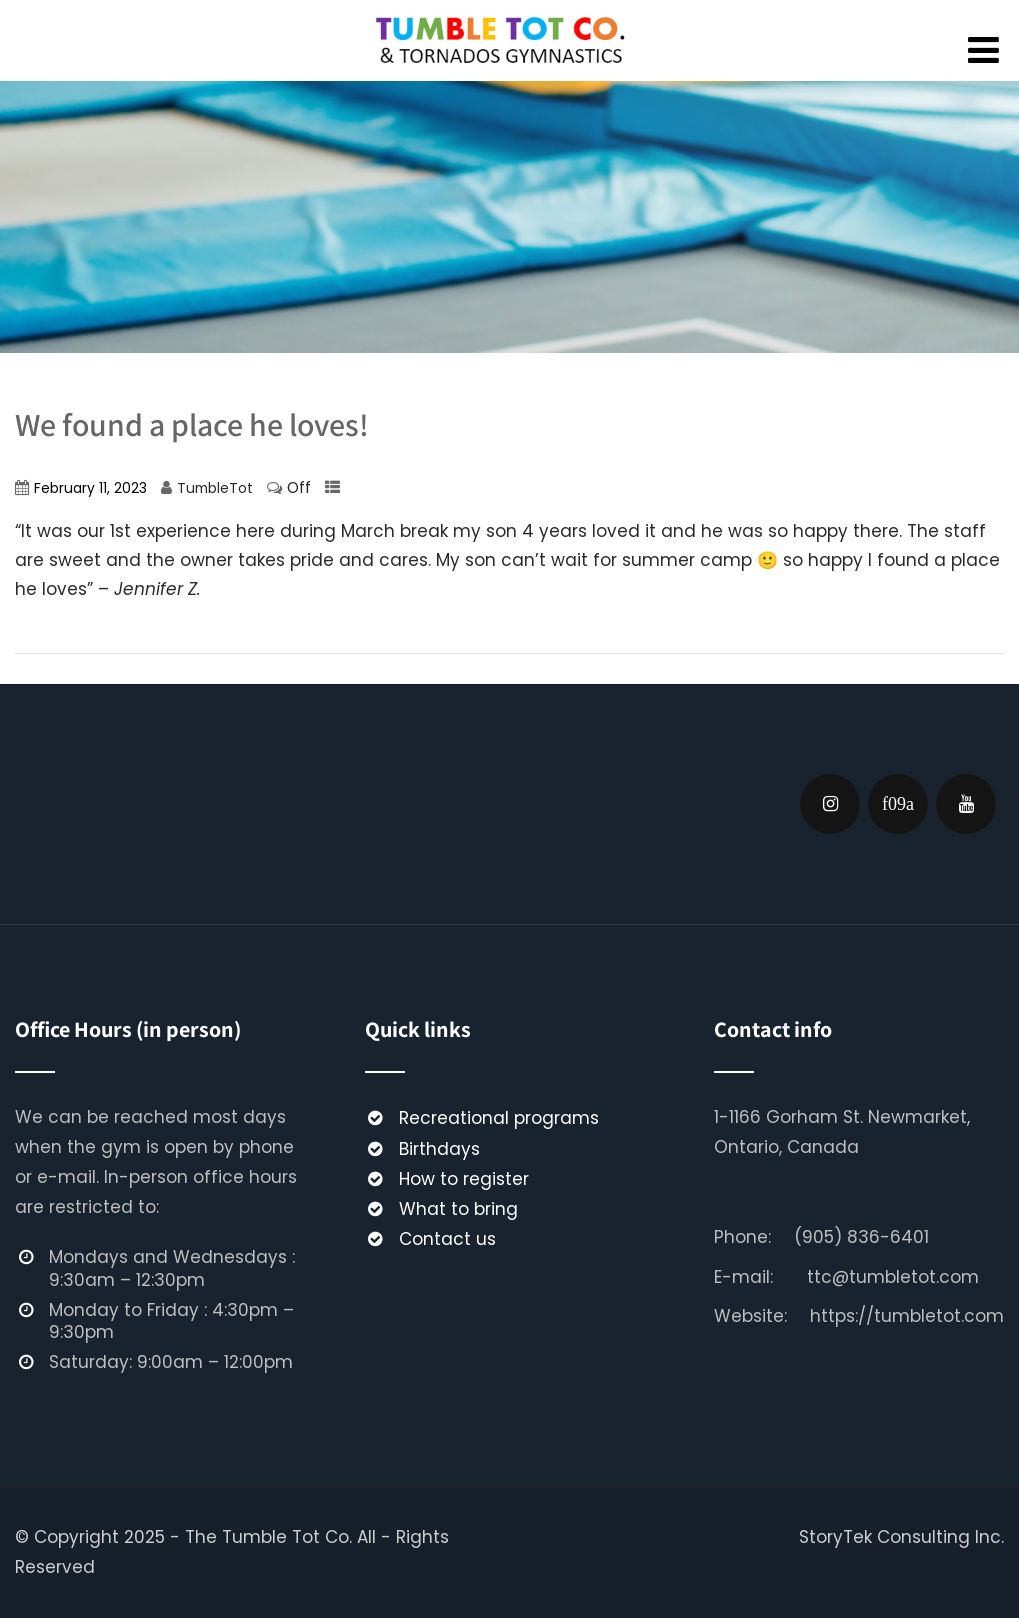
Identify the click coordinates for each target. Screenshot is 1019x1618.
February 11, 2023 (90, 488)
